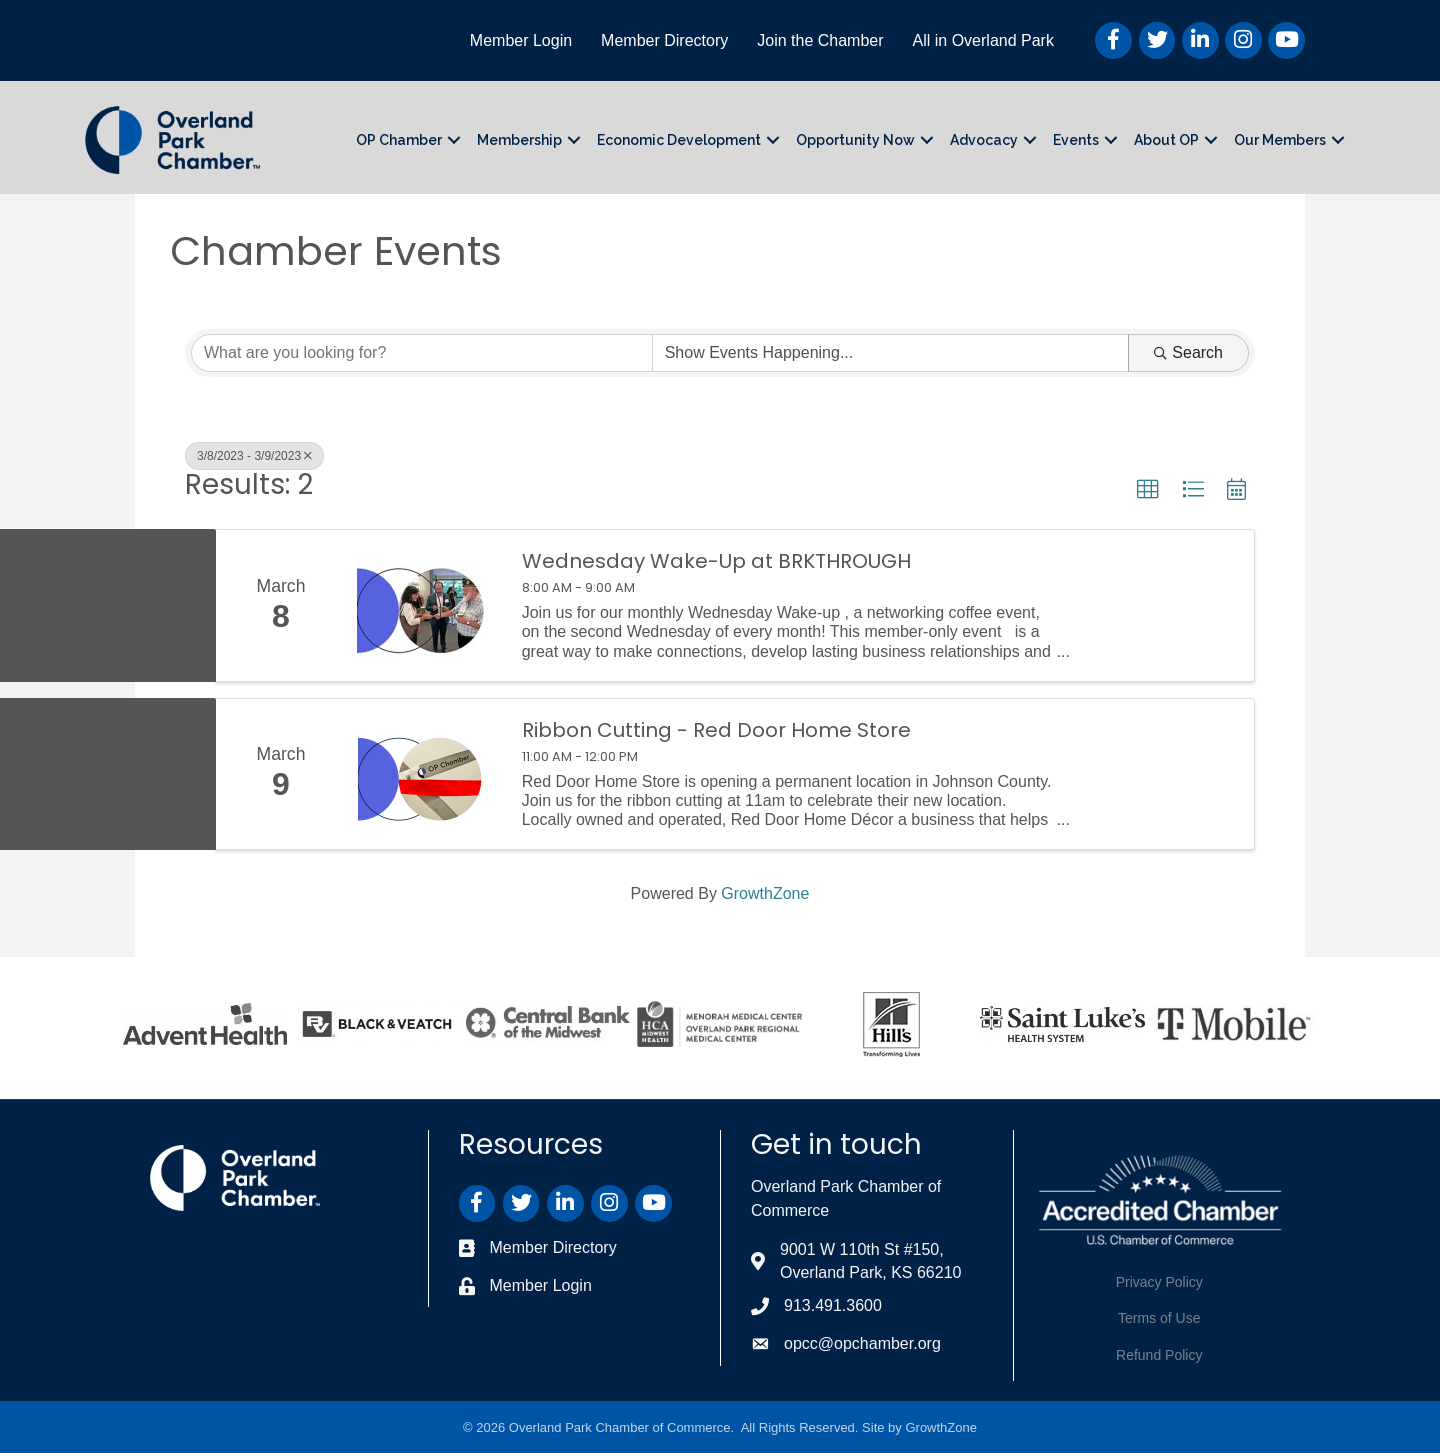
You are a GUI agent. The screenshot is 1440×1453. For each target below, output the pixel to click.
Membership (519, 140)
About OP (1166, 140)
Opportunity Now (855, 140)
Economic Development (679, 140)
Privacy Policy (1159, 1282)
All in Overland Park (983, 40)
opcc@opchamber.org (862, 1343)
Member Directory (664, 40)
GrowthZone (765, 893)
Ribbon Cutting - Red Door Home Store (716, 730)
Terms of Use (1159, 1318)
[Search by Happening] (891, 353)
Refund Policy (1159, 1355)
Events (1076, 140)
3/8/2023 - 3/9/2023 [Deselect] (254, 456)
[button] (1148, 490)
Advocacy (984, 140)
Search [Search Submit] (1188, 352)
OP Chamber (399, 140)
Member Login (521, 40)
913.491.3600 (833, 1305)
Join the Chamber (820, 40)
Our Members (1280, 140)
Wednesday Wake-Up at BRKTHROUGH (716, 561)
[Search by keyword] (422, 353)
